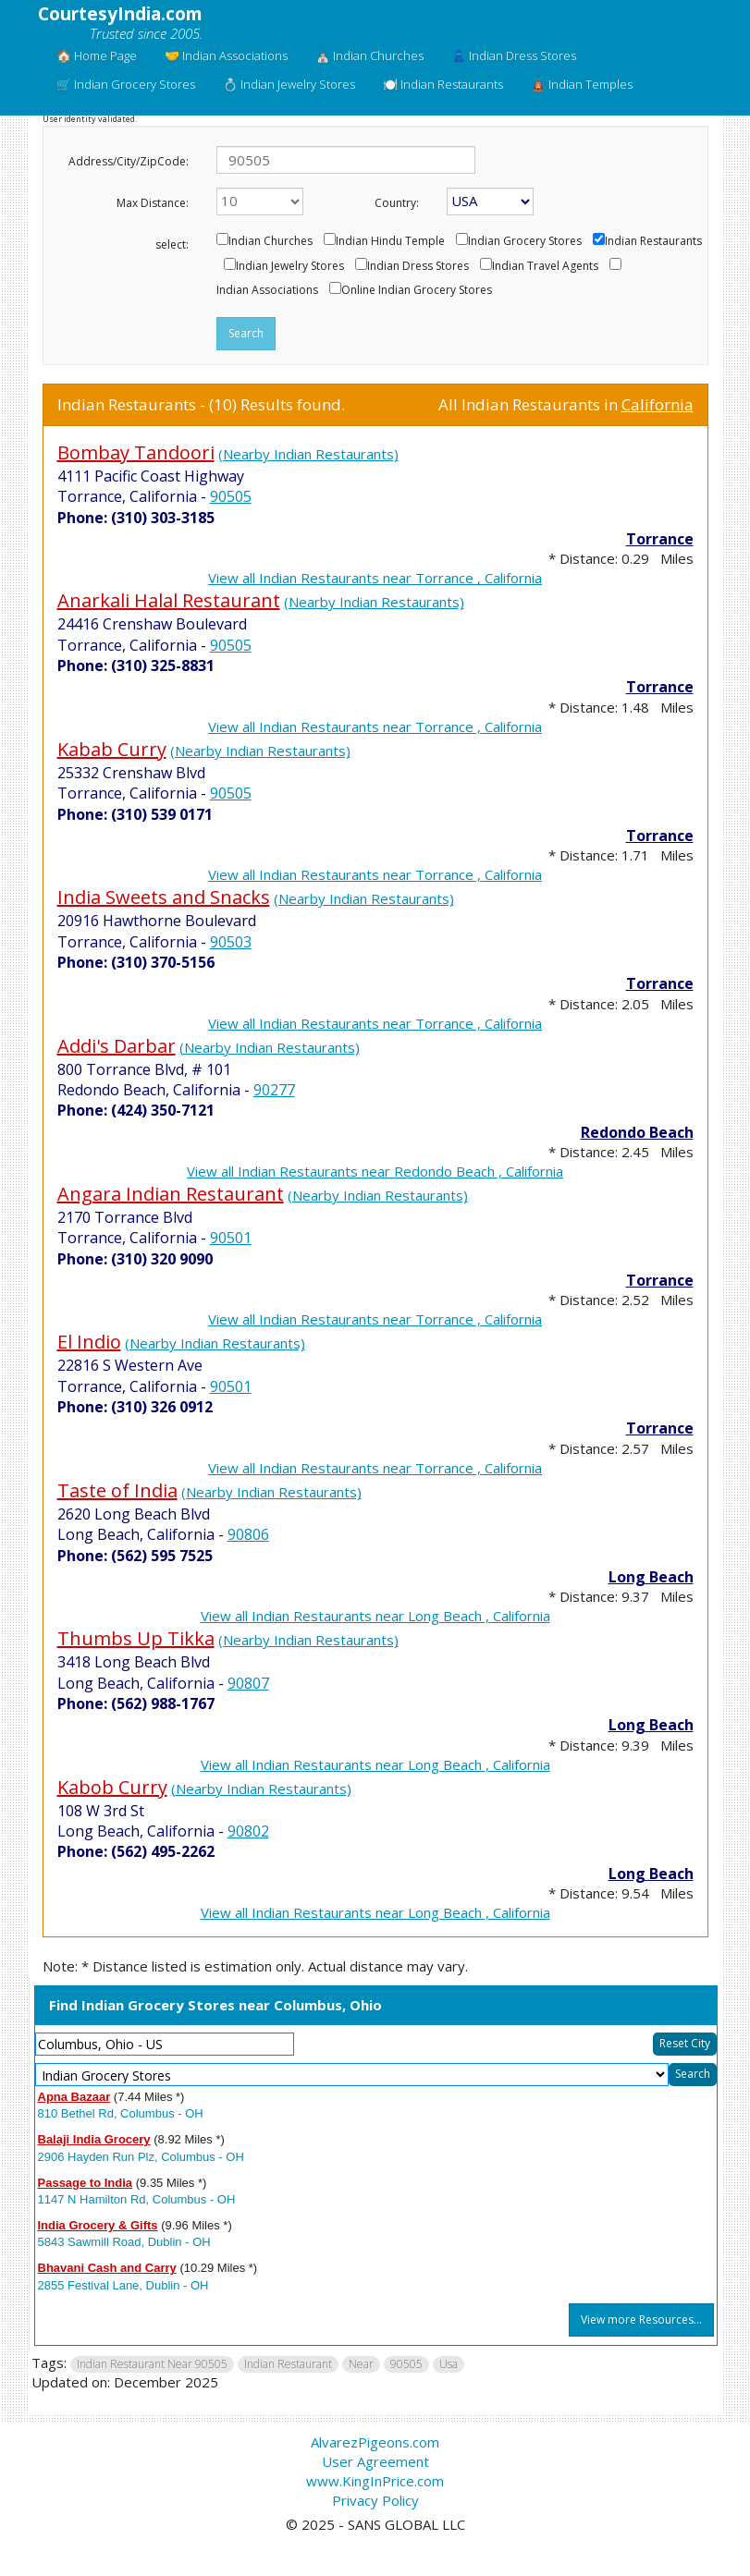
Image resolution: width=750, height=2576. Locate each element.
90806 (248, 1534)
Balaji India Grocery (94, 2139)
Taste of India (117, 1490)
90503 (231, 942)
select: (172, 244)
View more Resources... (641, 2319)
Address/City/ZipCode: (128, 161)
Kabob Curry (112, 1787)
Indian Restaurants (653, 241)
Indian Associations (267, 290)
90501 (231, 1237)
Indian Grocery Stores (525, 241)
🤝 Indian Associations (226, 55)
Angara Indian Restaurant (170, 1193)
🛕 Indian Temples (582, 84)
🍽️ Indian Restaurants (443, 84)
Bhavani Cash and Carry (107, 2268)
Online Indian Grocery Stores (416, 290)
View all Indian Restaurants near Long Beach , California (375, 1615)
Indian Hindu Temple (390, 241)
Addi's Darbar (116, 1045)
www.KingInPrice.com (375, 2481)
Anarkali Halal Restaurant (168, 600)
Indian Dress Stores (418, 266)
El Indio (89, 1341)
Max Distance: (153, 203)
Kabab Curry (111, 749)
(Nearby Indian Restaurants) (308, 454)
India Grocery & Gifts (98, 2225)
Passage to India (85, 2183)
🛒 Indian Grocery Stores (125, 84)
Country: (397, 203)
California (657, 404)
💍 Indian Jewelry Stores (289, 84)
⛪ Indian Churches (369, 55)
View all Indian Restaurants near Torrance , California (375, 577)
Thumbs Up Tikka (136, 1638)
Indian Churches (270, 241)
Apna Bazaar (74, 2097)
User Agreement (375, 2461)
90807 (248, 1683)
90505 (231, 496)
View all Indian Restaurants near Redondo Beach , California (375, 1171)
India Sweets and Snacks (163, 897)
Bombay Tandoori (136, 452)
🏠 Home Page (96, 55)
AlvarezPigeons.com (375, 2442)
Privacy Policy (375, 2500)
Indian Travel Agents (545, 266)
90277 (274, 1090)
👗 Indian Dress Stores (513, 55)
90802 (248, 1831)
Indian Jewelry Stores (290, 266)
